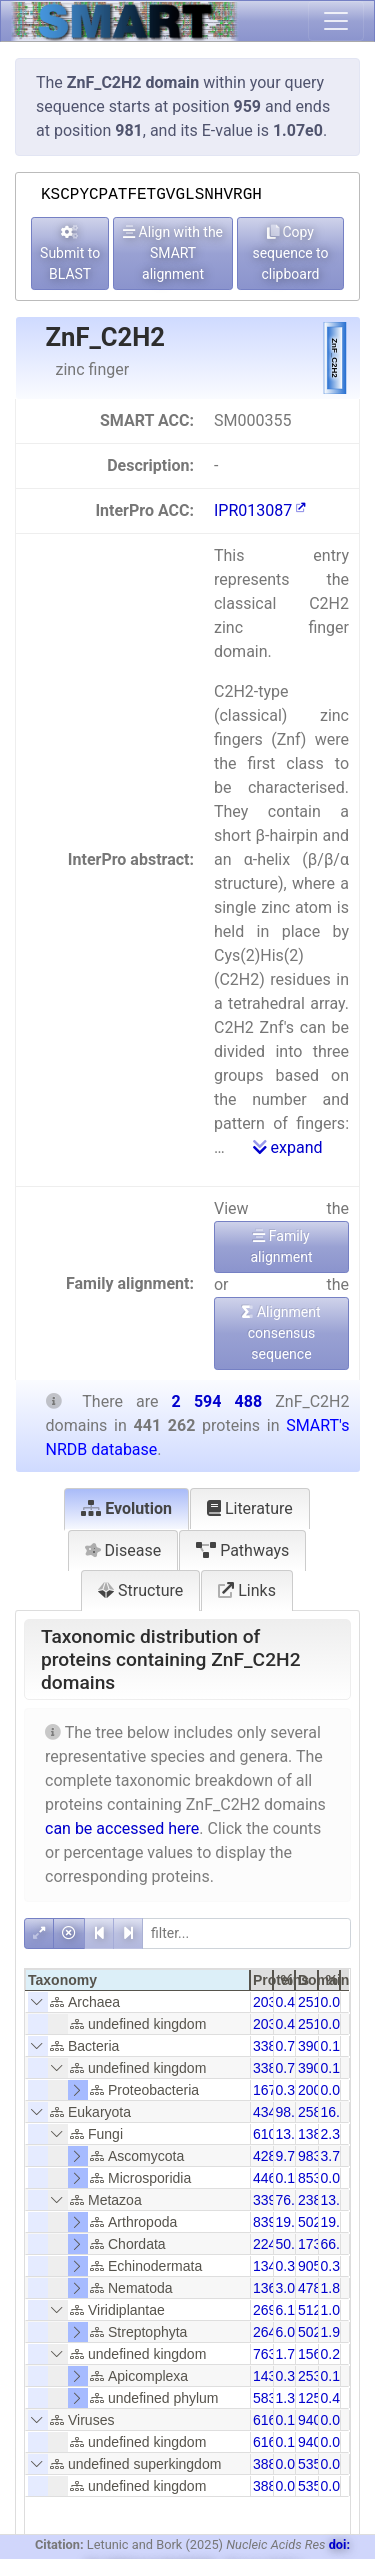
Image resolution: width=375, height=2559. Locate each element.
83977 (272, 2222)
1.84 (334, 2288)
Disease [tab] (123, 1550)
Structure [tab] (140, 1590)
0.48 (334, 2398)
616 (264, 2420)
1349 (268, 2266)
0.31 (289, 2266)
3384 (268, 2046)
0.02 (334, 2420)
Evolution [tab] (126, 1508)
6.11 (289, 2310)
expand (288, 1147)
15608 (317, 2354)
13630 (272, 2288)
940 (309, 2420)
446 (264, 2178)
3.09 (289, 2288)
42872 (272, 2156)
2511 (313, 2002)
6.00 (289, 2332)
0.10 (289, 2178)
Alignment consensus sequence (281, 1333)
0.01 (334, 2464)
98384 (317, 2156)
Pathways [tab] (242, 1550)
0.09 (289, 2464)
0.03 (334, 2178)
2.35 (334, 2134)
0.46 (289, 2002)
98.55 (293, 2112)
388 (264, 2464)
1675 (268, 2090)
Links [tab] (247, 1590)
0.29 (334, 2354)
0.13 (334, 2046)
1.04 (334, 2310)
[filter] (246, 1933)
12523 (317, 2398)
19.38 (338, 2222)
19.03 (293, 2222)
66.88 (338, 2244)
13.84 (293, 2134)
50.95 (293, 2244)
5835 (268, 2398)
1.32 (289, 2398)
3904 (313, 2046)
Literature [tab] (250, 1508)
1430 (268, 2376)
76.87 (293, 2200)
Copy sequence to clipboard (290, 253)
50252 (317, 2332)
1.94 (334, 2332)
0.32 (289, 2376)
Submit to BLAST (70, 253)
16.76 (338, 2112)
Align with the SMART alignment (173, 253)
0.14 (289, 2420)
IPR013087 (260, 510)
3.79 (334, 2156)
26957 (272, 2310)
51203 (317, 2310)
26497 (272, 2332)
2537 (313, 2376)
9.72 (289, 2156)
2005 (313, 2090)
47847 (317, 2288)
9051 (313, 2266)
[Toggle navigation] (336, 21)
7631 (268, 2354)
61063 (272, 2134)
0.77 (289, 2046)
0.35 (334, 2266)
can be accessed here (122, 1828)
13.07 (338, 2200)
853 (309, 2178)
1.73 (289, 2354)
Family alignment (281, 1246)
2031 (268, 2002)
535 (309, 2464)
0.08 (334, 2002)
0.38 (289, 2090)
